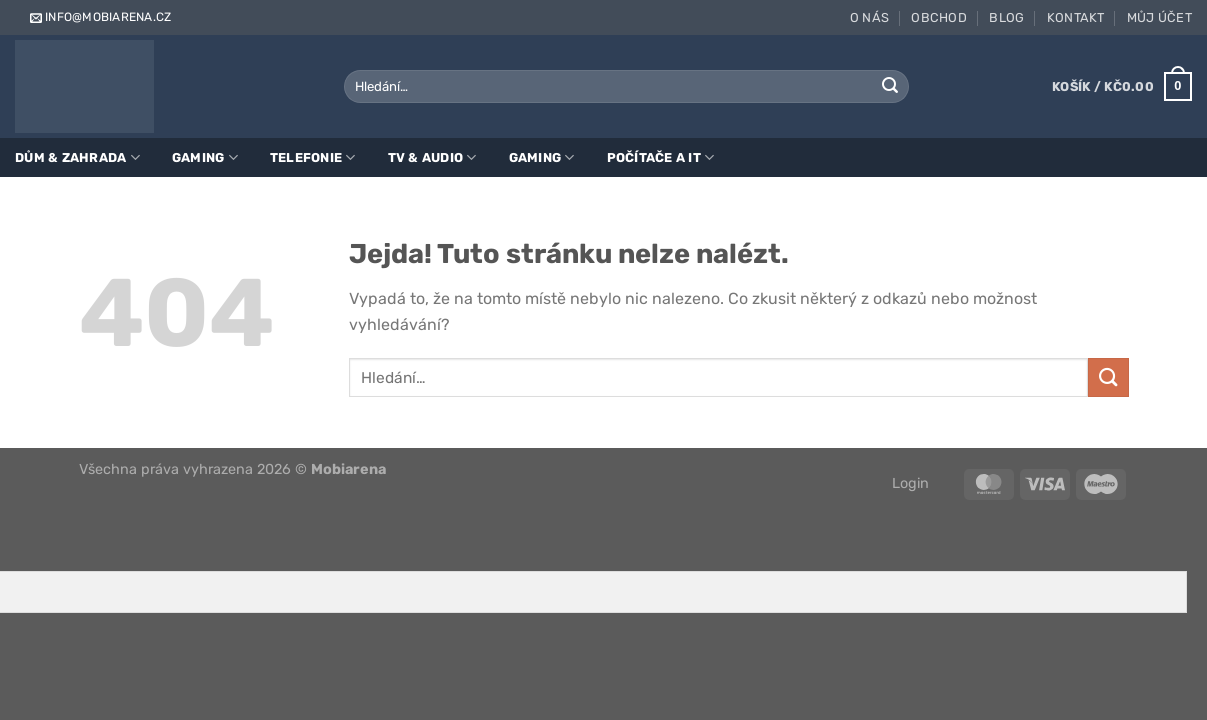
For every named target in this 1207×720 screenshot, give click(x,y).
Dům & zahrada (77, 157)
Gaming (205, 157)
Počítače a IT (661, 157)
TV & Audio (432, 157)
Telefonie (313, 157)
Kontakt (1076, 17)
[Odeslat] (891, 87)
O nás (869, 17)
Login (910, 483)
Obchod (939, 17)
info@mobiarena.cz (99, 17)
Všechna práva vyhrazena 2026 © (232, 469)
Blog (1006, 17)
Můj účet (1159, 17)
